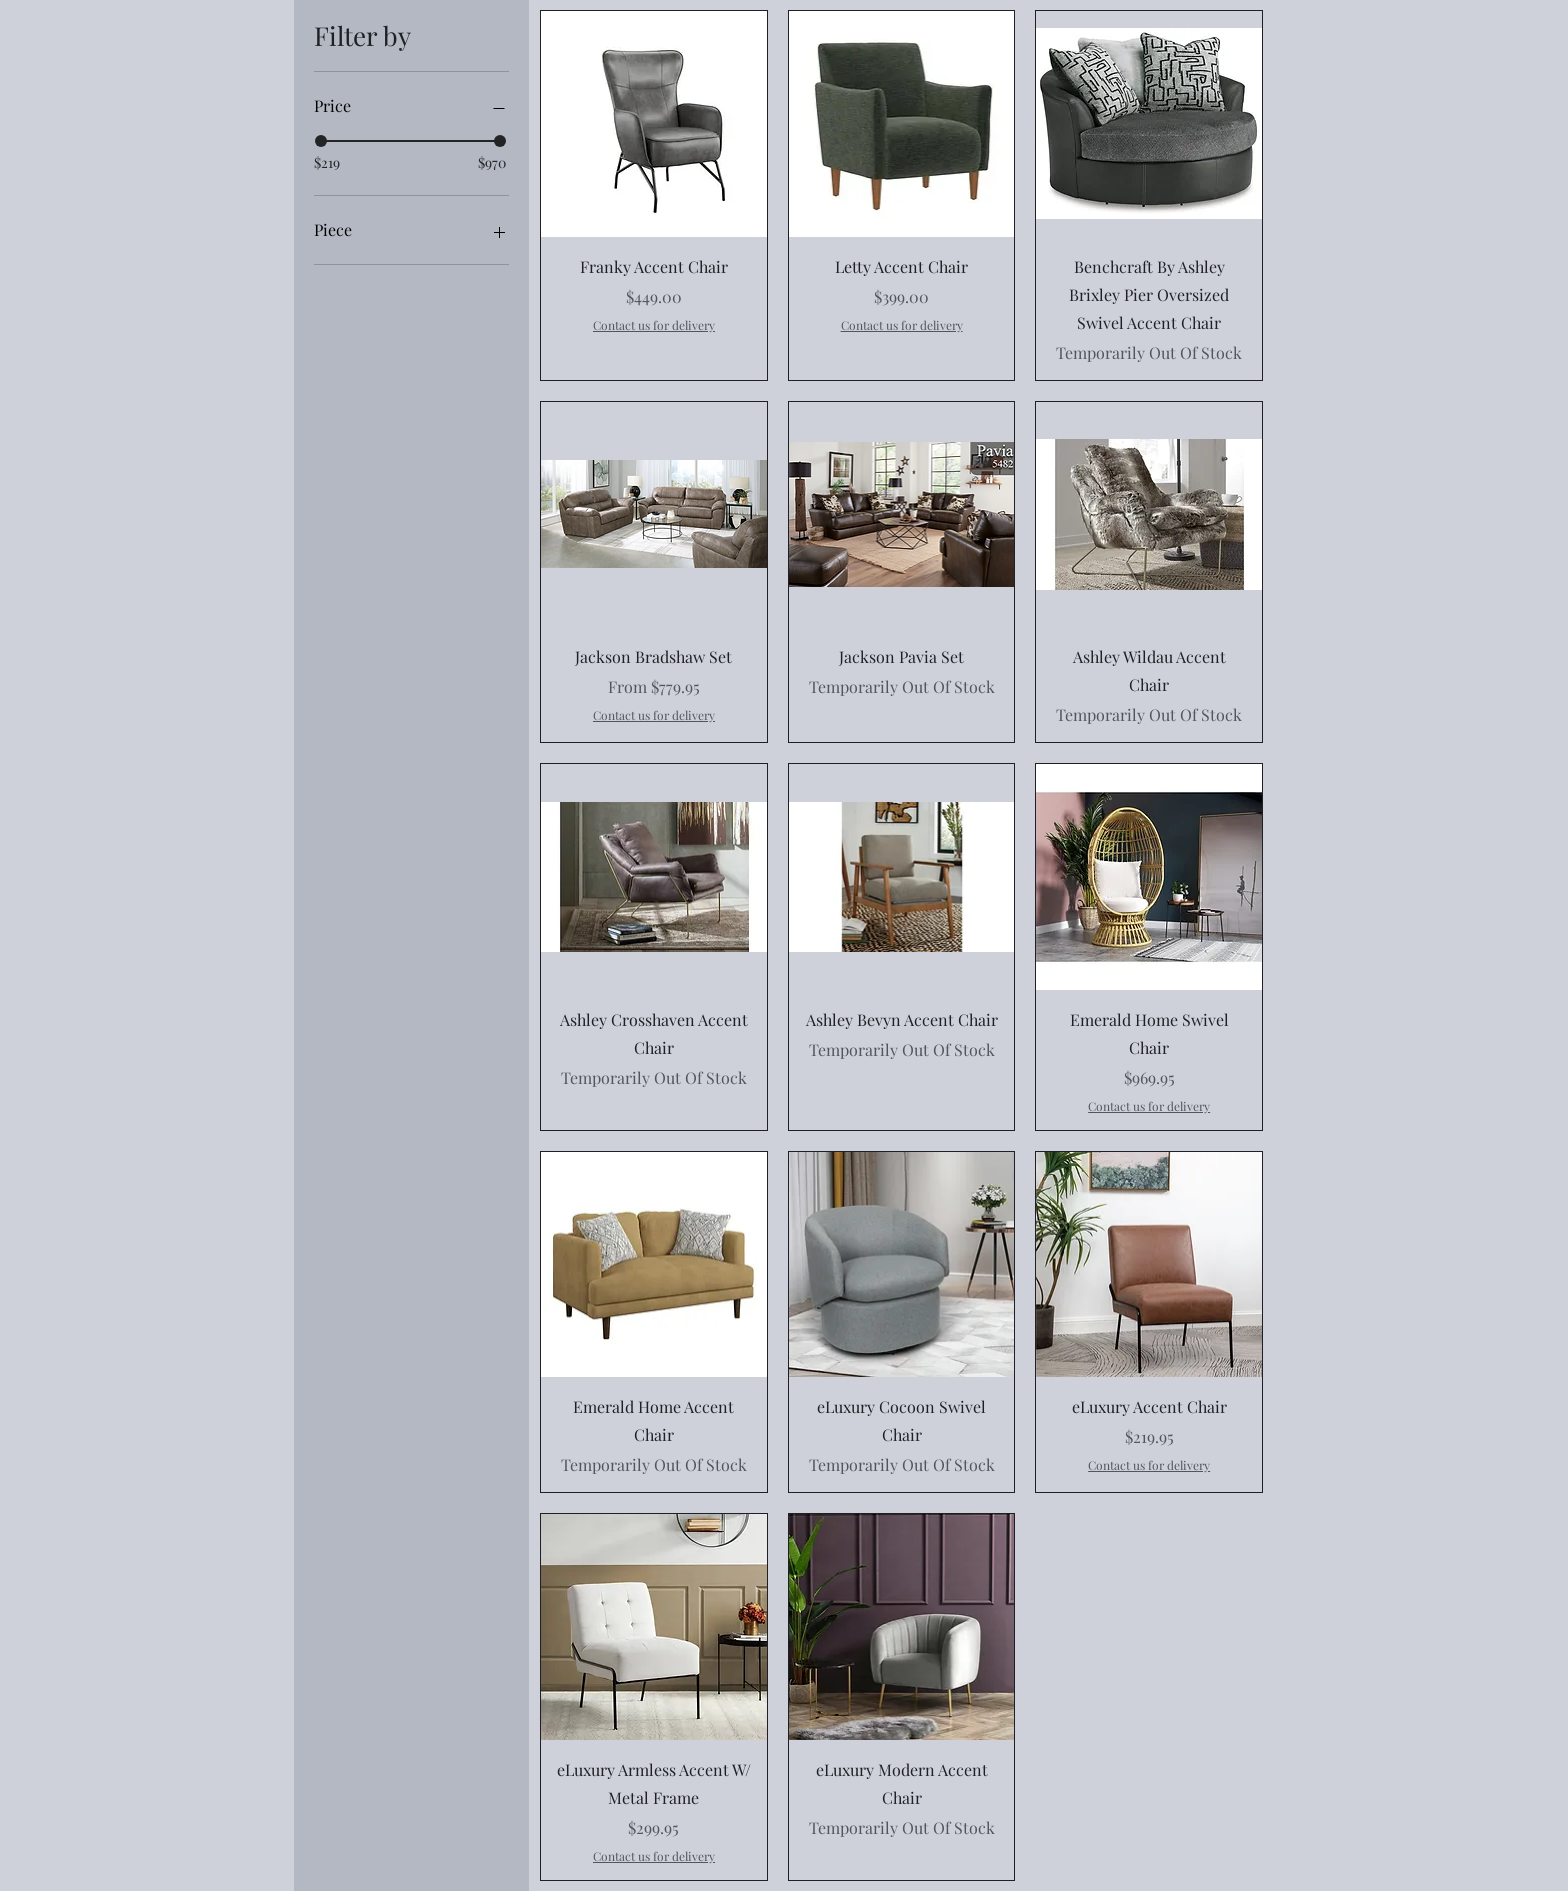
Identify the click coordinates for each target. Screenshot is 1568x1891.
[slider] (321, 141)
